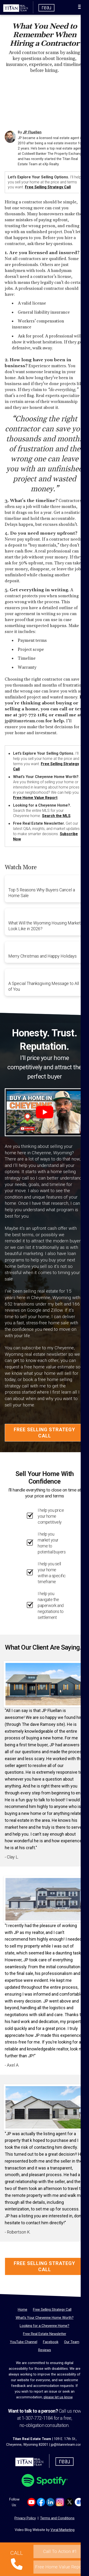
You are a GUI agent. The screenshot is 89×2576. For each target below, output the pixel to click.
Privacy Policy (25, 2518)
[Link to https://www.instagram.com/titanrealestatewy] (60, 2502)
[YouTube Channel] (23, 2342)
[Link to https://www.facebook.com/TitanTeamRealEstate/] (41, 2502)
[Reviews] (44, 2350)
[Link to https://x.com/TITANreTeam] (69, 2502)
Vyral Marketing (63, 2530)
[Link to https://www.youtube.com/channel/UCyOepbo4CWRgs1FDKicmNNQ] (31, 2502)
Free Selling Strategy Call (48, 187)
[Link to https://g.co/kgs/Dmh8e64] (79, 2502)
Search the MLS (56, 815)
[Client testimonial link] (44, 1684)
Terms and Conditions (57, 2518)
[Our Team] (71, 2342)
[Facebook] (50, 2342)
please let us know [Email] (58, 2397)
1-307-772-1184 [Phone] (37, 2418)
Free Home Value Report (35, 797)
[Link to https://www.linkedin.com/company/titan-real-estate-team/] (50, 2502)
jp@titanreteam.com (24, 721)
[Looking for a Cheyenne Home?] (44, 2326)
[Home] (27, 6)
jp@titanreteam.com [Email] (67, 2444)
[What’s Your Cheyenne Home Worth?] (45, 2317)
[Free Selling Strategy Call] (52, 2309)
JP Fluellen (32, 132)
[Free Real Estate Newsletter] (44, 2334)
